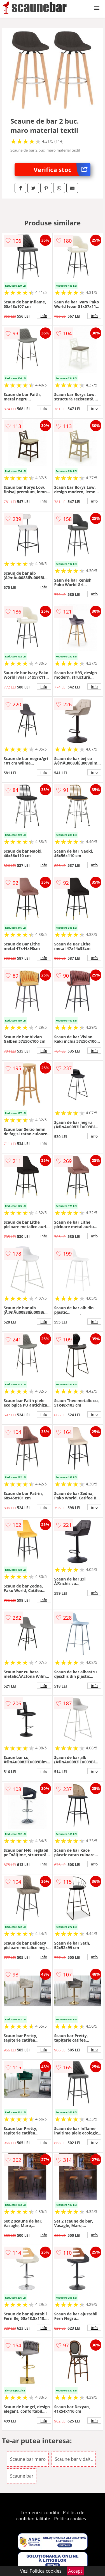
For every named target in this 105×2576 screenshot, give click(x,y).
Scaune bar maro (28, 2459)
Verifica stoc (62, 169)
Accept (75, 2571)
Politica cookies (70, 2519)
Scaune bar (21, 2476)
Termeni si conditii (40, 2512)
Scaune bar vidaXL (74, 2459)
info (44, 315)
